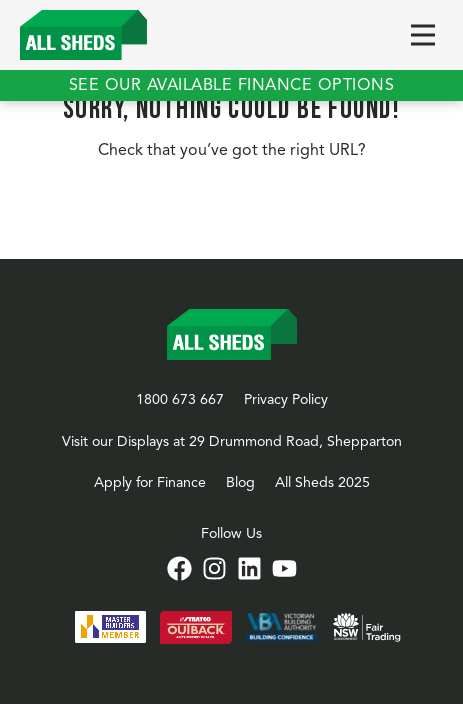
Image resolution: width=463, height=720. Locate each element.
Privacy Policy (286, 400)
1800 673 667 (180, 400)
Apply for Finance (150, 483)
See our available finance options (232, 86)
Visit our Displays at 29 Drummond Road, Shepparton (232, 442)
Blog (240, 483)
